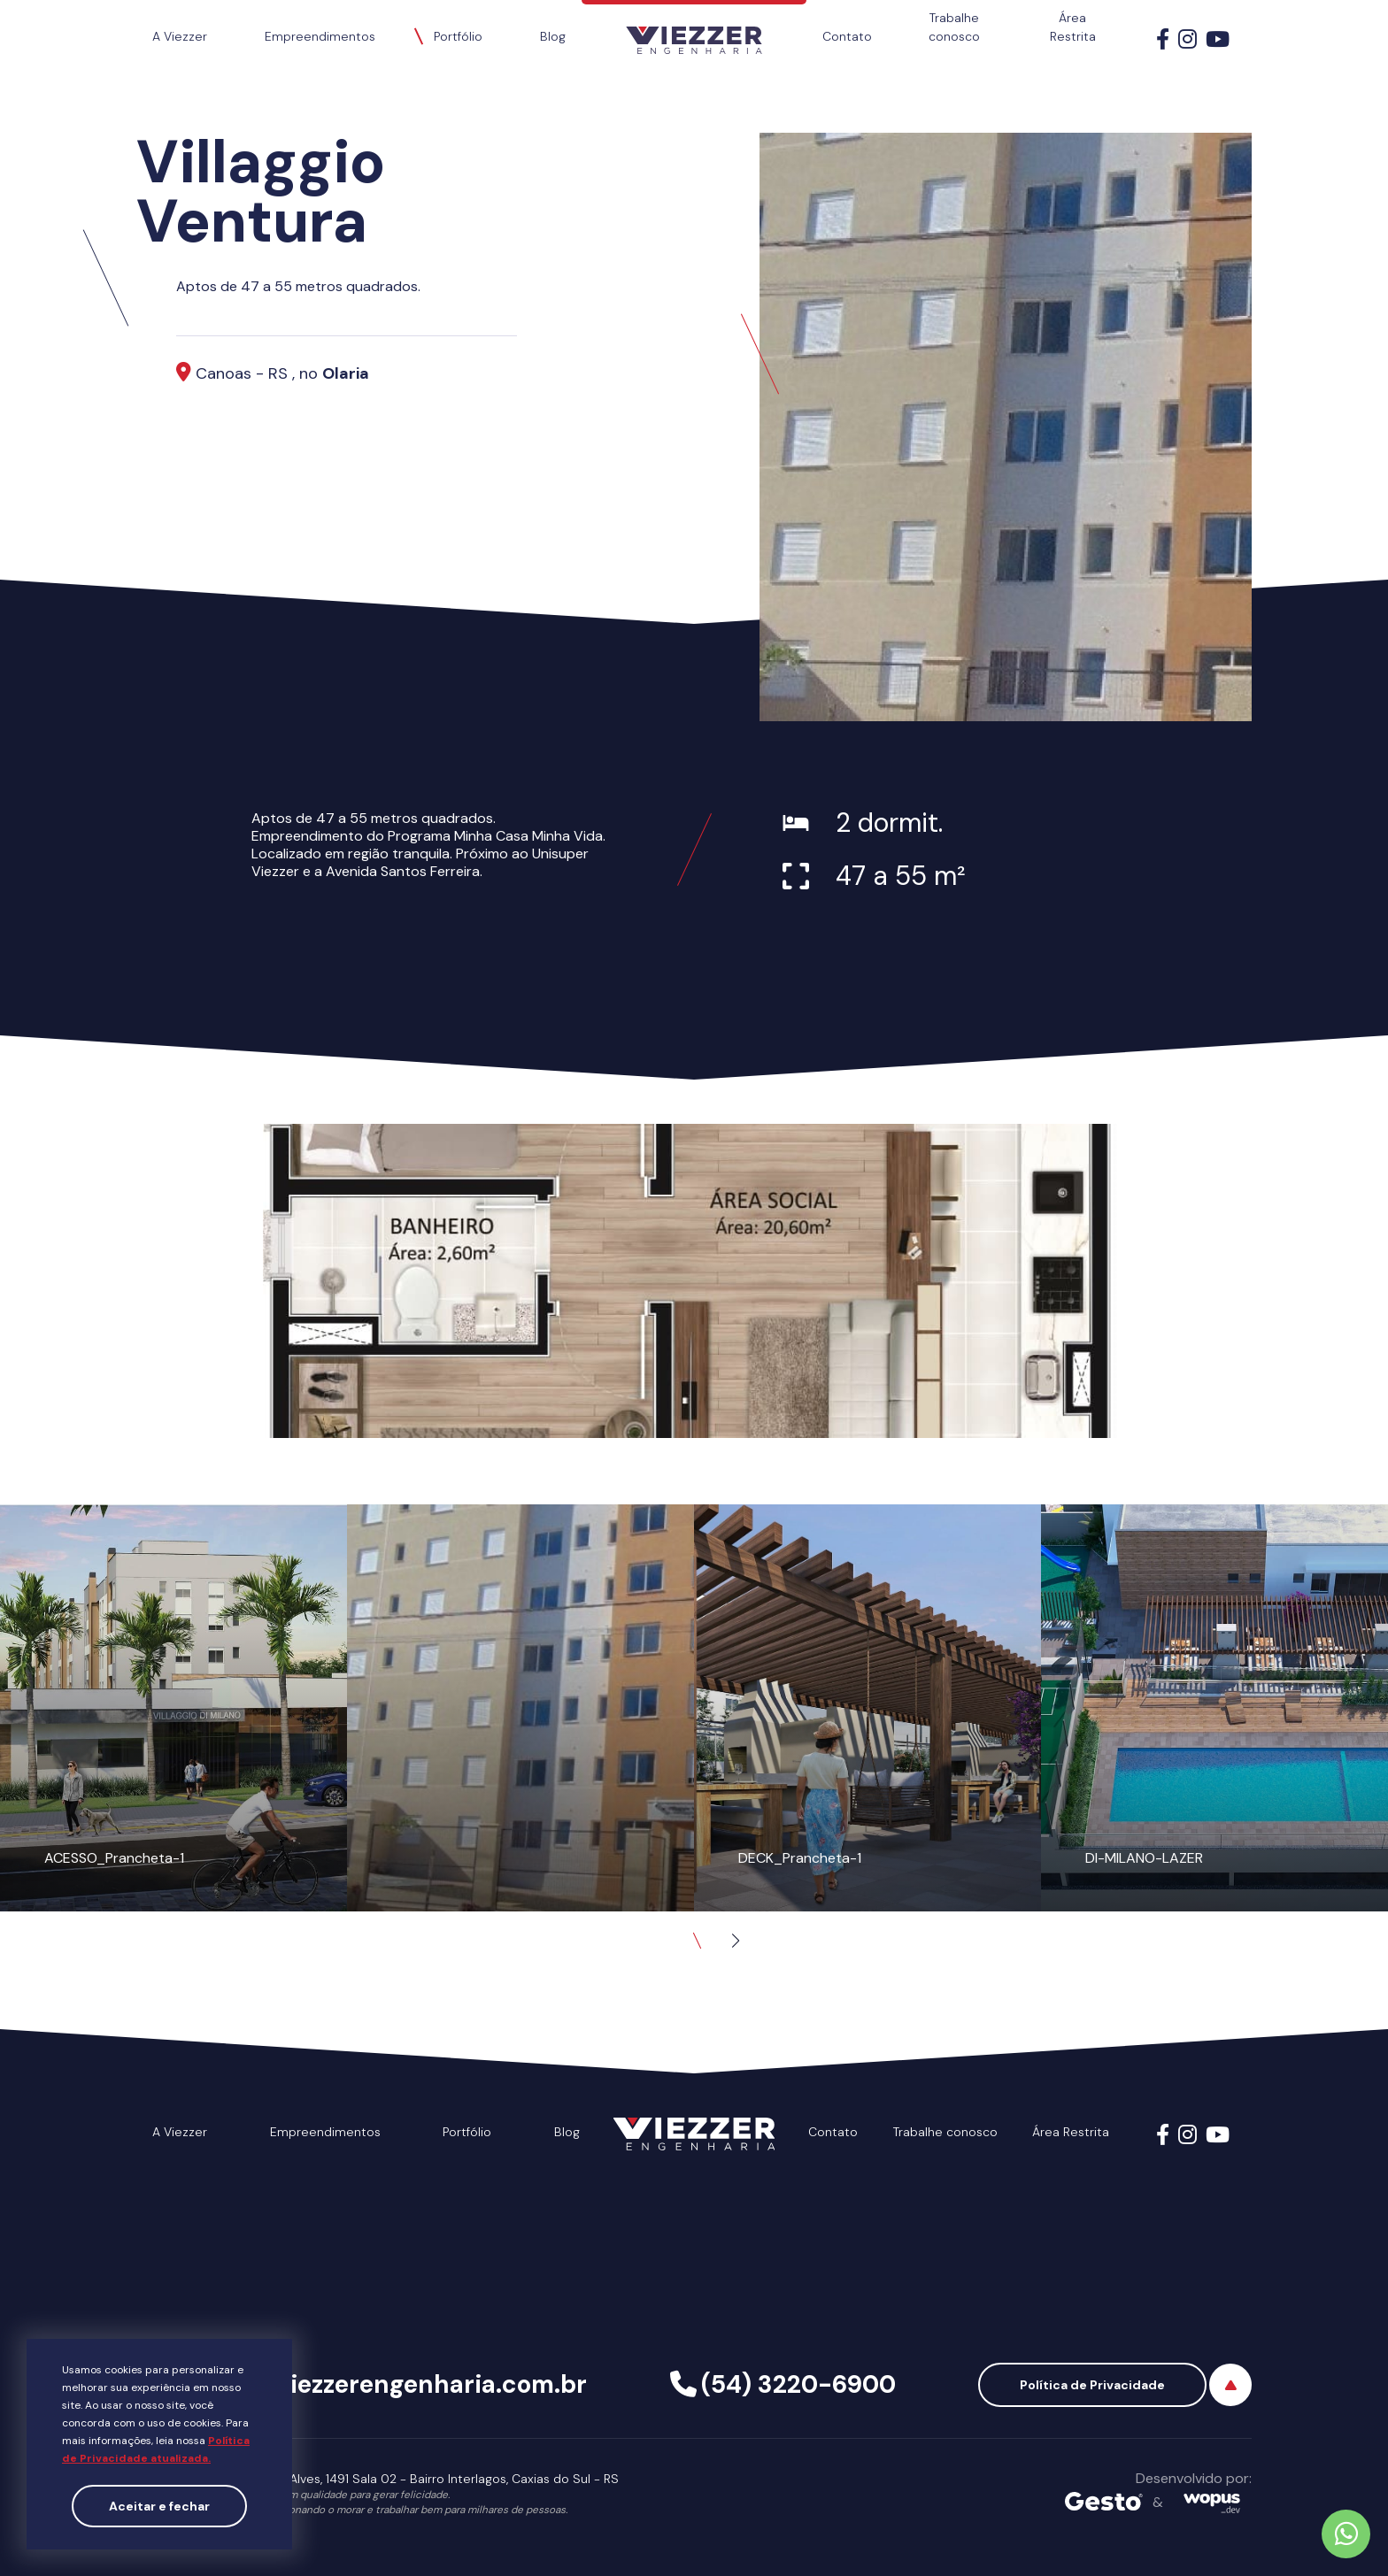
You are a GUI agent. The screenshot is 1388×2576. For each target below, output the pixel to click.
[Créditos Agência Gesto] (1104, 2503)
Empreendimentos (320, 36)
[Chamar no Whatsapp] (1346, 2534)
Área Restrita (1073, 27)
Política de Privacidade (1092, 2385)
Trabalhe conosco (954, 27)
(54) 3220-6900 (798, 2384)
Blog (553, 36)
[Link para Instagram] (1187, 42)
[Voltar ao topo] (1230, 2385)
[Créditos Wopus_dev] (1212, 2503)
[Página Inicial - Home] (694, 27)
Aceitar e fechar (159, 2506)
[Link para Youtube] (1217, 42)
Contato (847, 36)
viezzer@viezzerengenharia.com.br (377, 2384)
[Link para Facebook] (1163, 42)
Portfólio (458, 36)
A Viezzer (179, 36)
